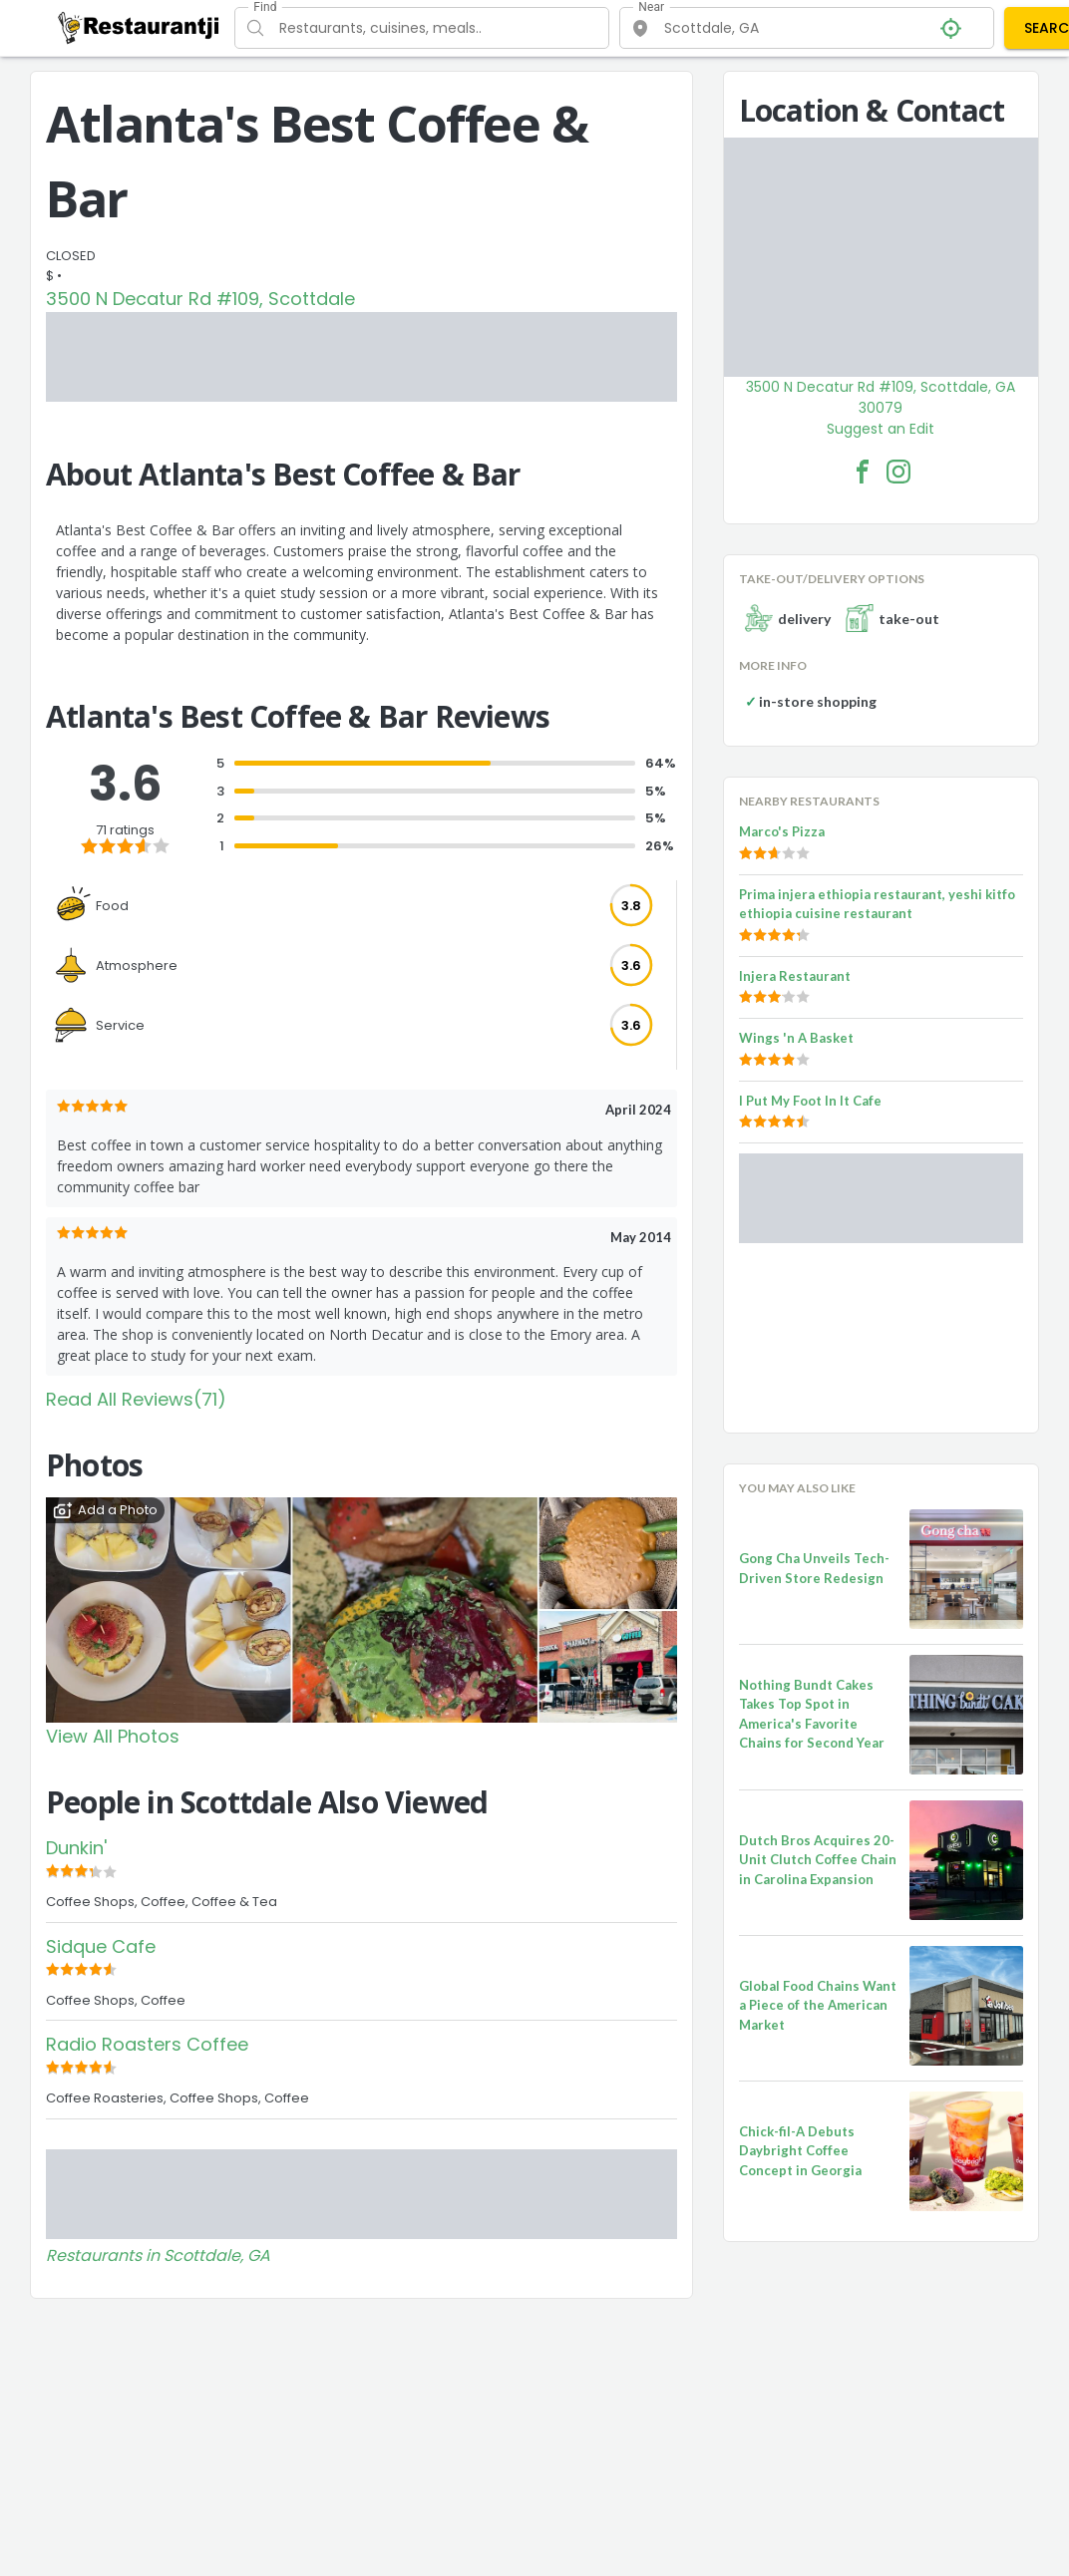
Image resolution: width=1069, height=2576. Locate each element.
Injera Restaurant (795, 976)
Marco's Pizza (782, 831)
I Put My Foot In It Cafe (810, 1101)
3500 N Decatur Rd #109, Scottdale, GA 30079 (880, 397)
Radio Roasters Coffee (147, 2044)
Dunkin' (76, 1847)
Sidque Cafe (101, 1946)
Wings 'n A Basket (796, 1038)
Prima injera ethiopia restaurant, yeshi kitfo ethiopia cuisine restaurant (877, 904)
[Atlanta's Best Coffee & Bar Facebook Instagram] (898, 471)
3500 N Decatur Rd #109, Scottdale (200, 298)
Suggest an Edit (880, 429)
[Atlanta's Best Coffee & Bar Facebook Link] (863, 471)
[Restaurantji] (139, 27)
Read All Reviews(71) (136, 1399)
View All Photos (112, 1736)
